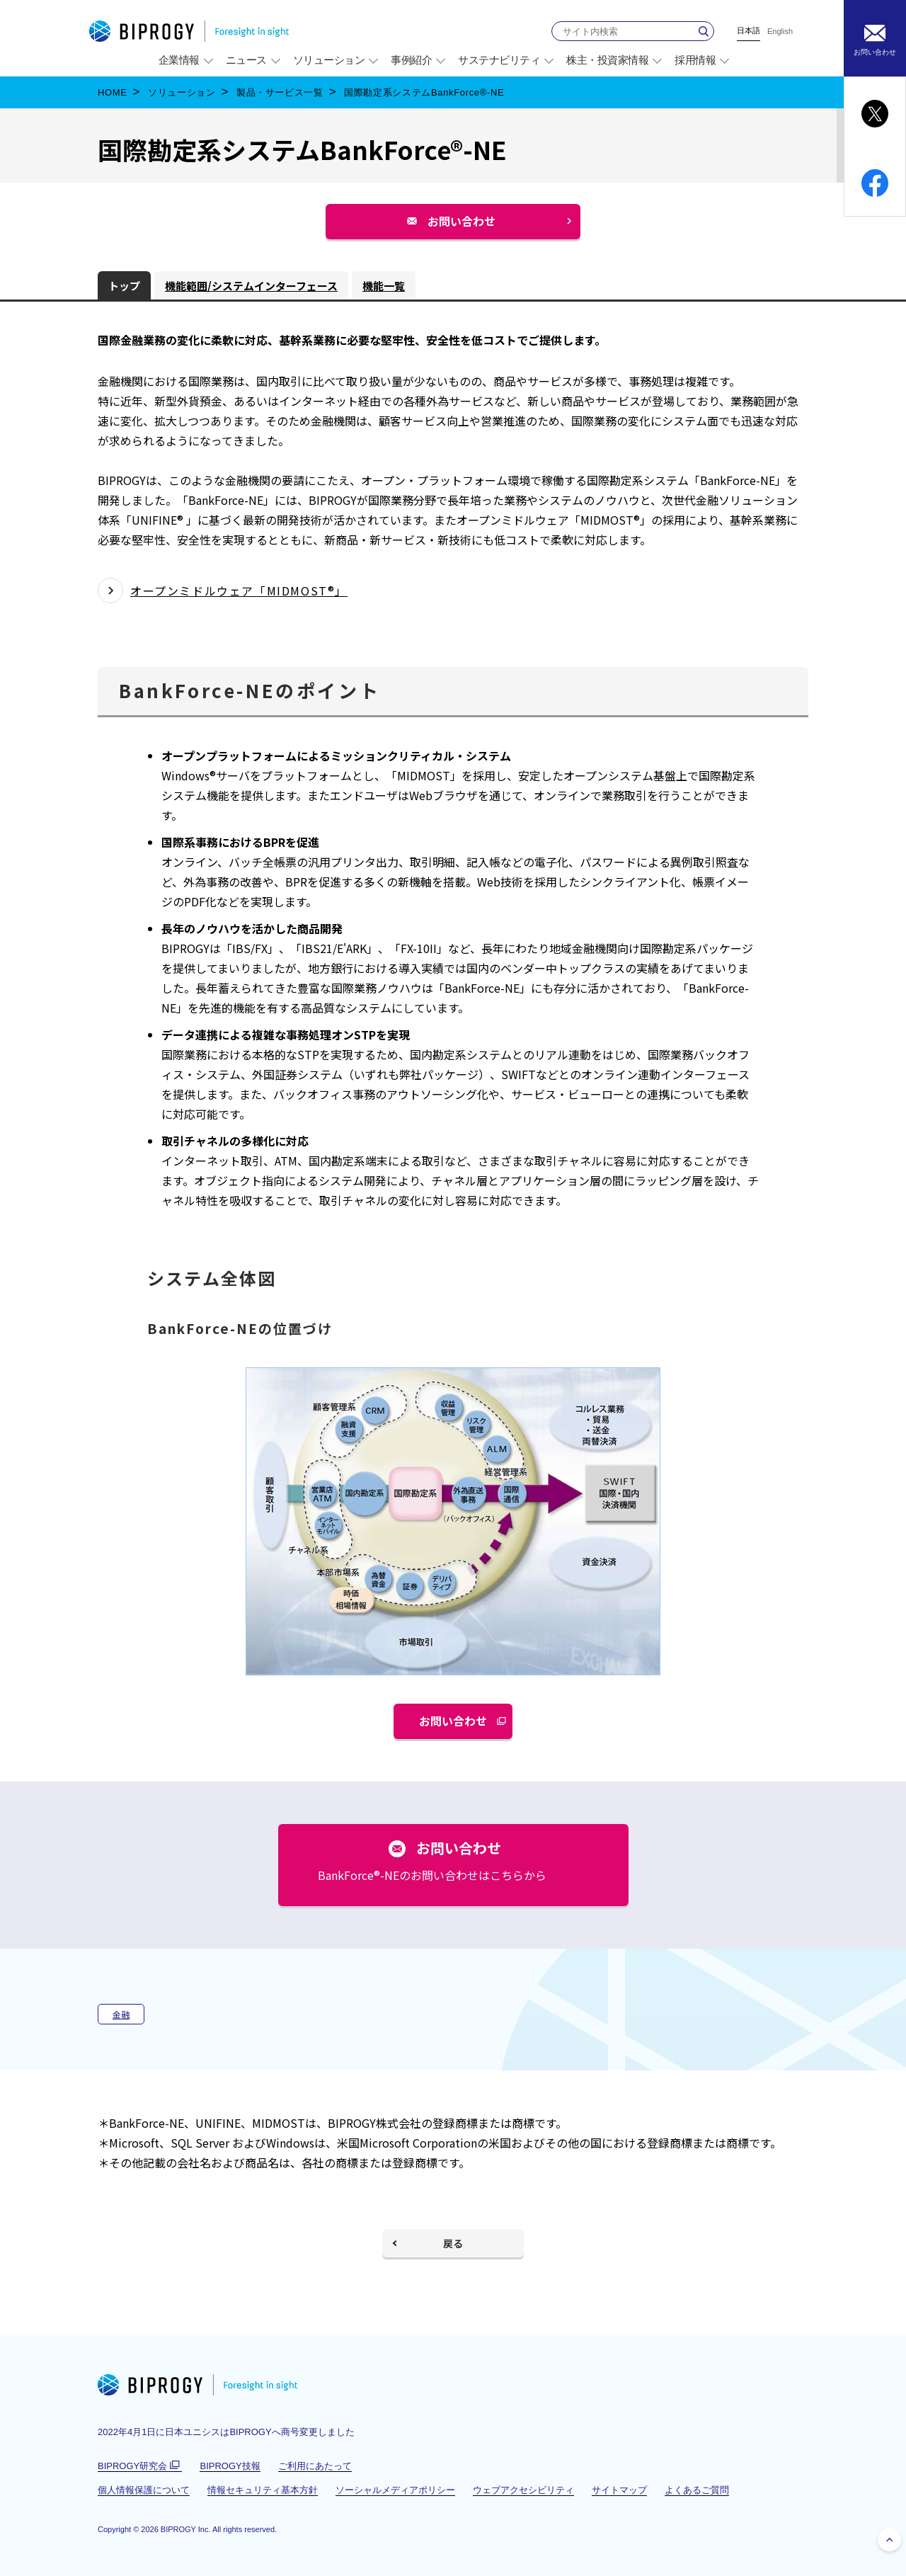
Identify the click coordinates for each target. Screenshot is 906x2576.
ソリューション (182, 92)
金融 (121, 2014)
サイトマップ (619, 2490)
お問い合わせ (467, 225)
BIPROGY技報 (230, 2466)
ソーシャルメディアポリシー (395, 2490)
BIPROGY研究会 (140, 2466)
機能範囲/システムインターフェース (251, 285)
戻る (453, 2243)
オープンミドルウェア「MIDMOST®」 (239, 590)
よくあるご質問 (697, 2490)
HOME (112, 92)
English (780, 31)
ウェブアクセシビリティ (523, 2490)
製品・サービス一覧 (279, 92)
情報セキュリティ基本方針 (262, 2490)
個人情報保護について (144, 2490)
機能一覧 (383, 285)
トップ (124, 285)
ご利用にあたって (315, 2466)
